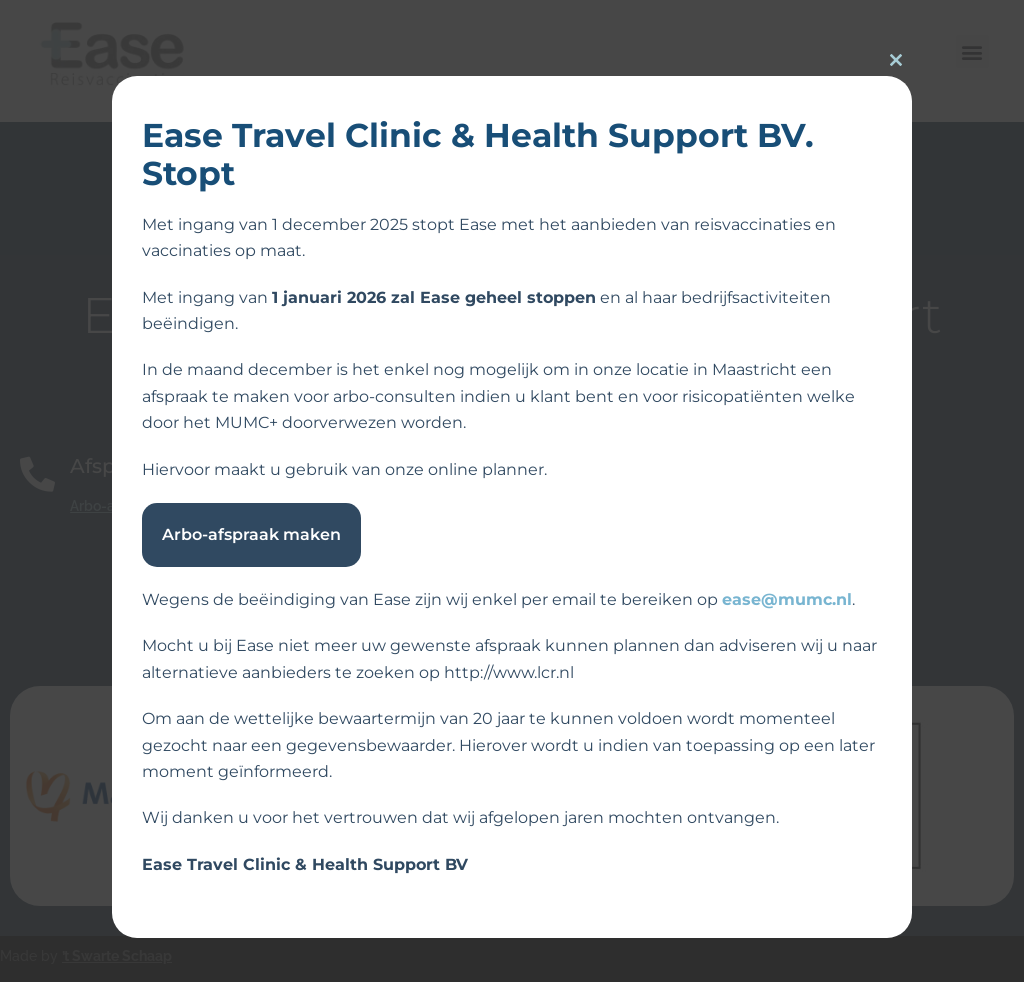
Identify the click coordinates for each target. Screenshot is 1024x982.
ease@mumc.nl (787, 599)
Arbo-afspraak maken (251, 534)
